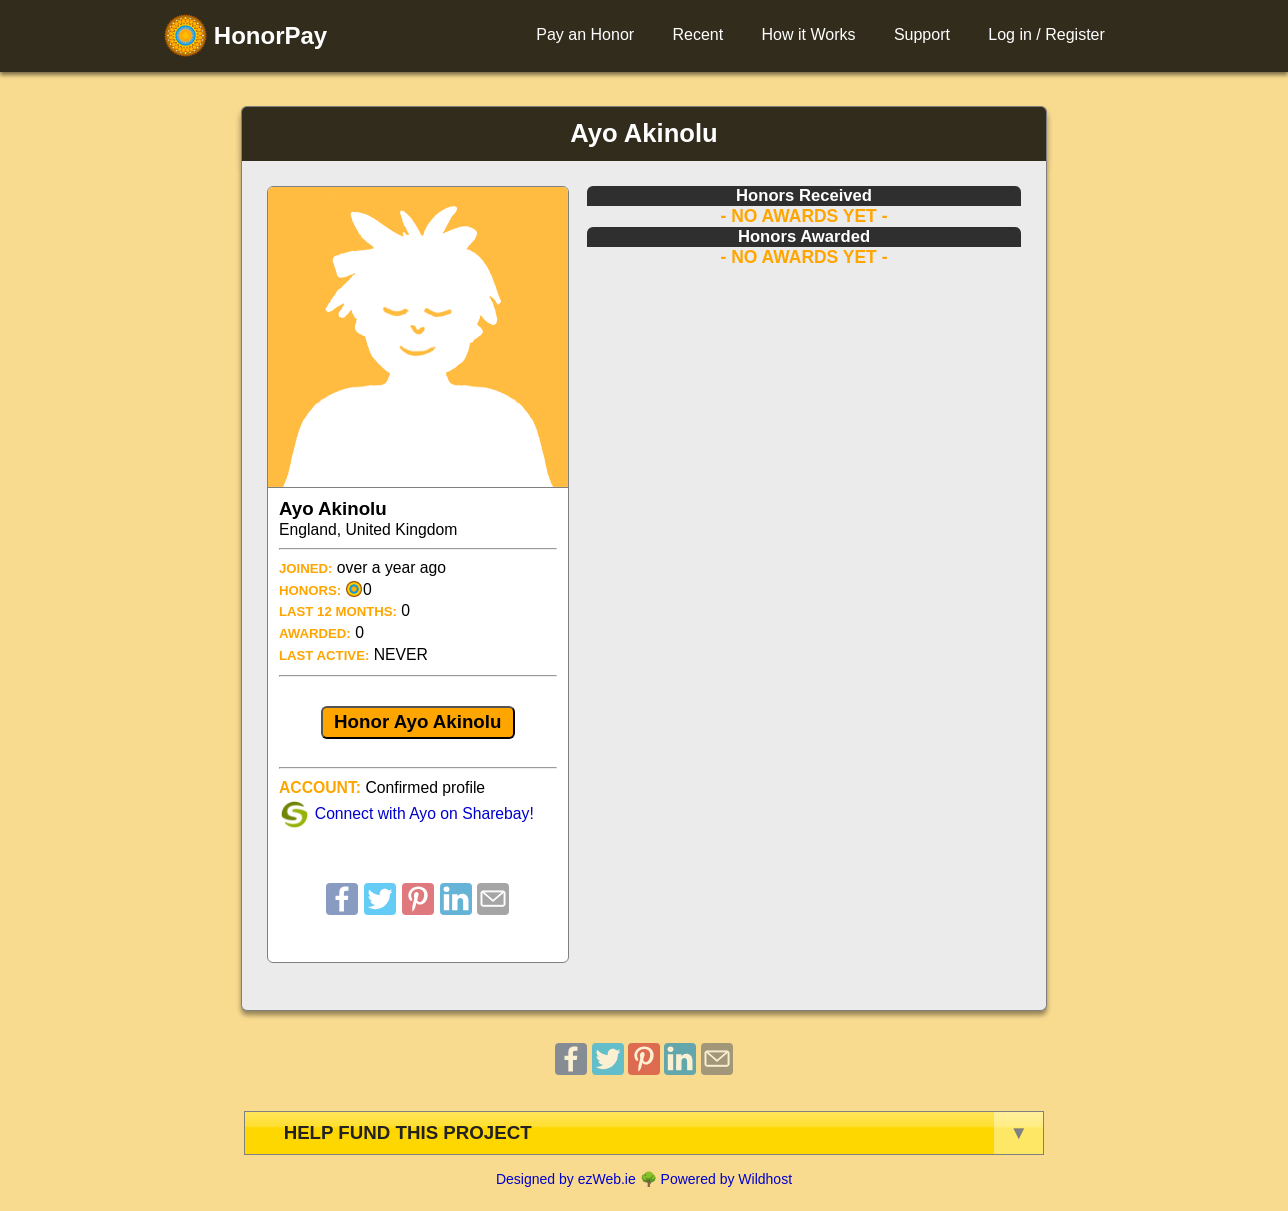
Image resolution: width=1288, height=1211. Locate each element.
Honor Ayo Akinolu (417, 721)
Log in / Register (1046, 34)
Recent (697, 34)
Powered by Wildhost (727, 1179)
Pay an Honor (585, 34)
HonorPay (245, 35)
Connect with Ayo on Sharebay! (424, 813)
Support (922, 34)
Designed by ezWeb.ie (566, 1179)
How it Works (809, 34)
